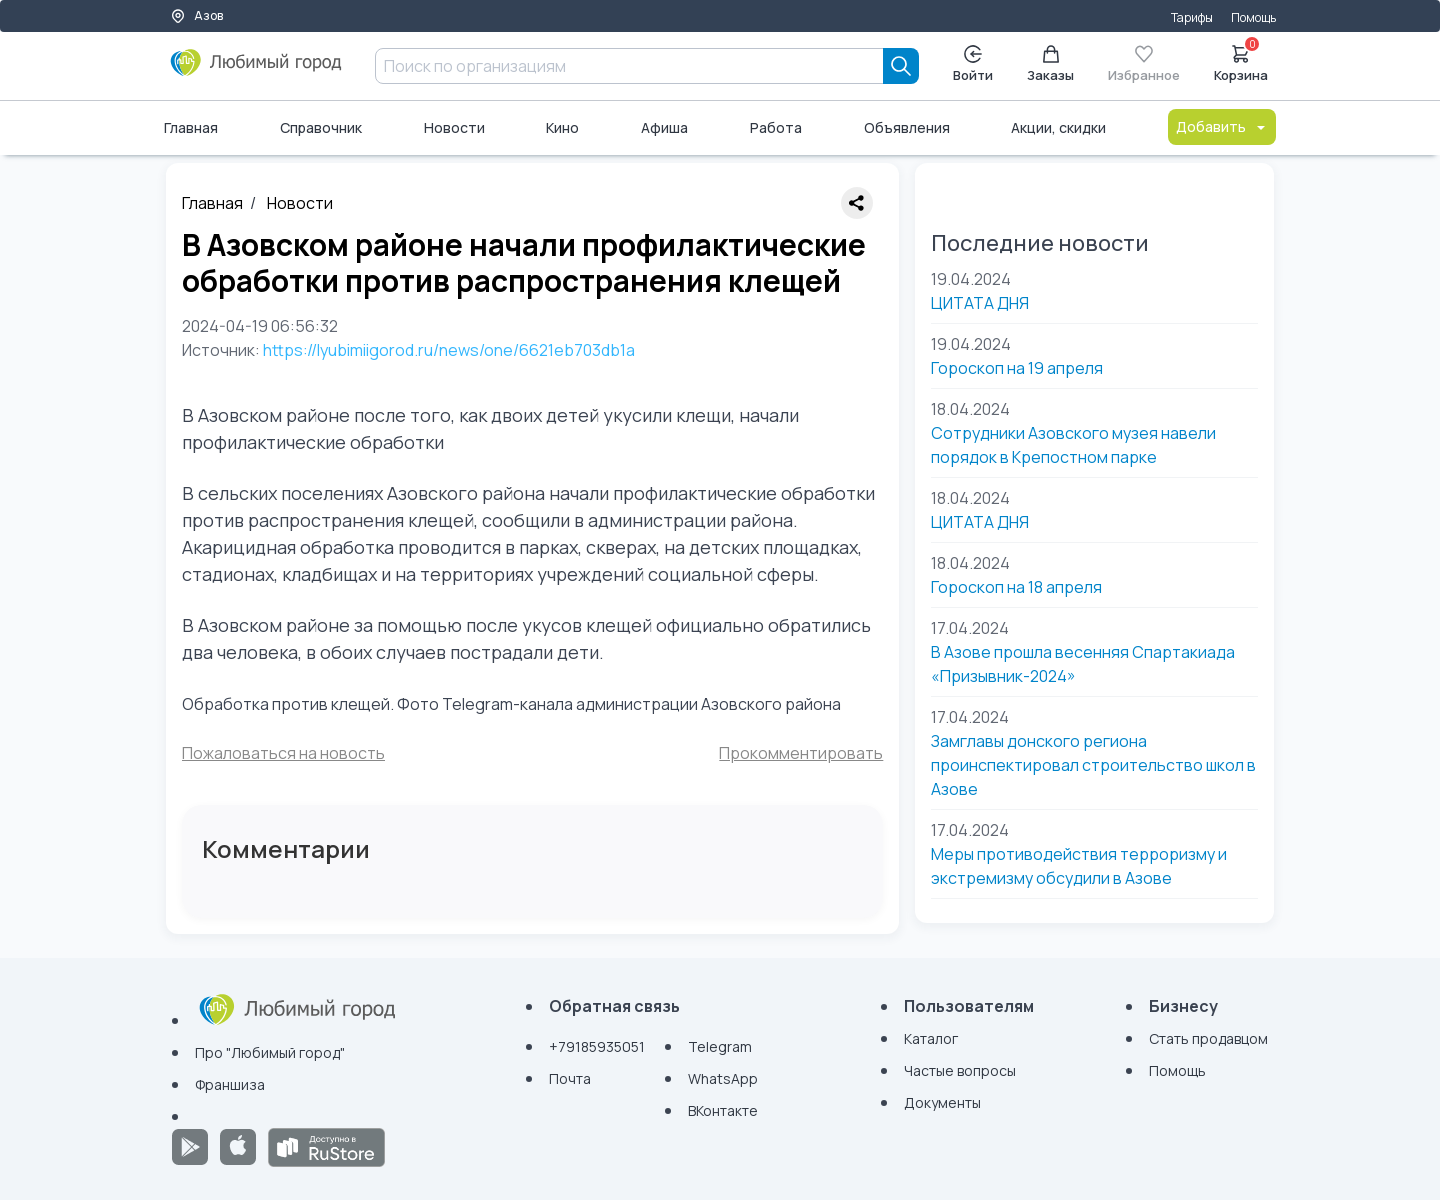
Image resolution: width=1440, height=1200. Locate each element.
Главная (191, 127)
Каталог (931, 1038)
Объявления (907, 127)
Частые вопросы (960, 1070)
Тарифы (1192, 17)
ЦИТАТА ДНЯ (980, 303)
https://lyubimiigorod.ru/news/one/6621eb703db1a (449, 350)
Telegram (720, 1046)
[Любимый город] (256, 70)
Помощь (1253, 17)
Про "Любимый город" (270, 1052)
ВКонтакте (723, 1110)
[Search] (901, 66)
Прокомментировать (801, 753)
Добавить (1222, 126)
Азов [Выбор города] (196, 15)
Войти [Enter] (973, 64)
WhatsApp (723, 1078)
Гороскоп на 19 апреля (1017, 368)
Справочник (321, 127)
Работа (776, 127)
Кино (562, 127)
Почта (570, 1078)
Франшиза (230, 1084)
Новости (454, 127)
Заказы (1050, 64)
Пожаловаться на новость (283, 753)
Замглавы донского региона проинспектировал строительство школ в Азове (1093, 765)
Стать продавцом (1208, 1038)
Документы (942, 1102)
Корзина (1241, 62)
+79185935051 (597, 1046)
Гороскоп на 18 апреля (1016, 587)
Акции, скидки (1058, 127)
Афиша (664, 127)
